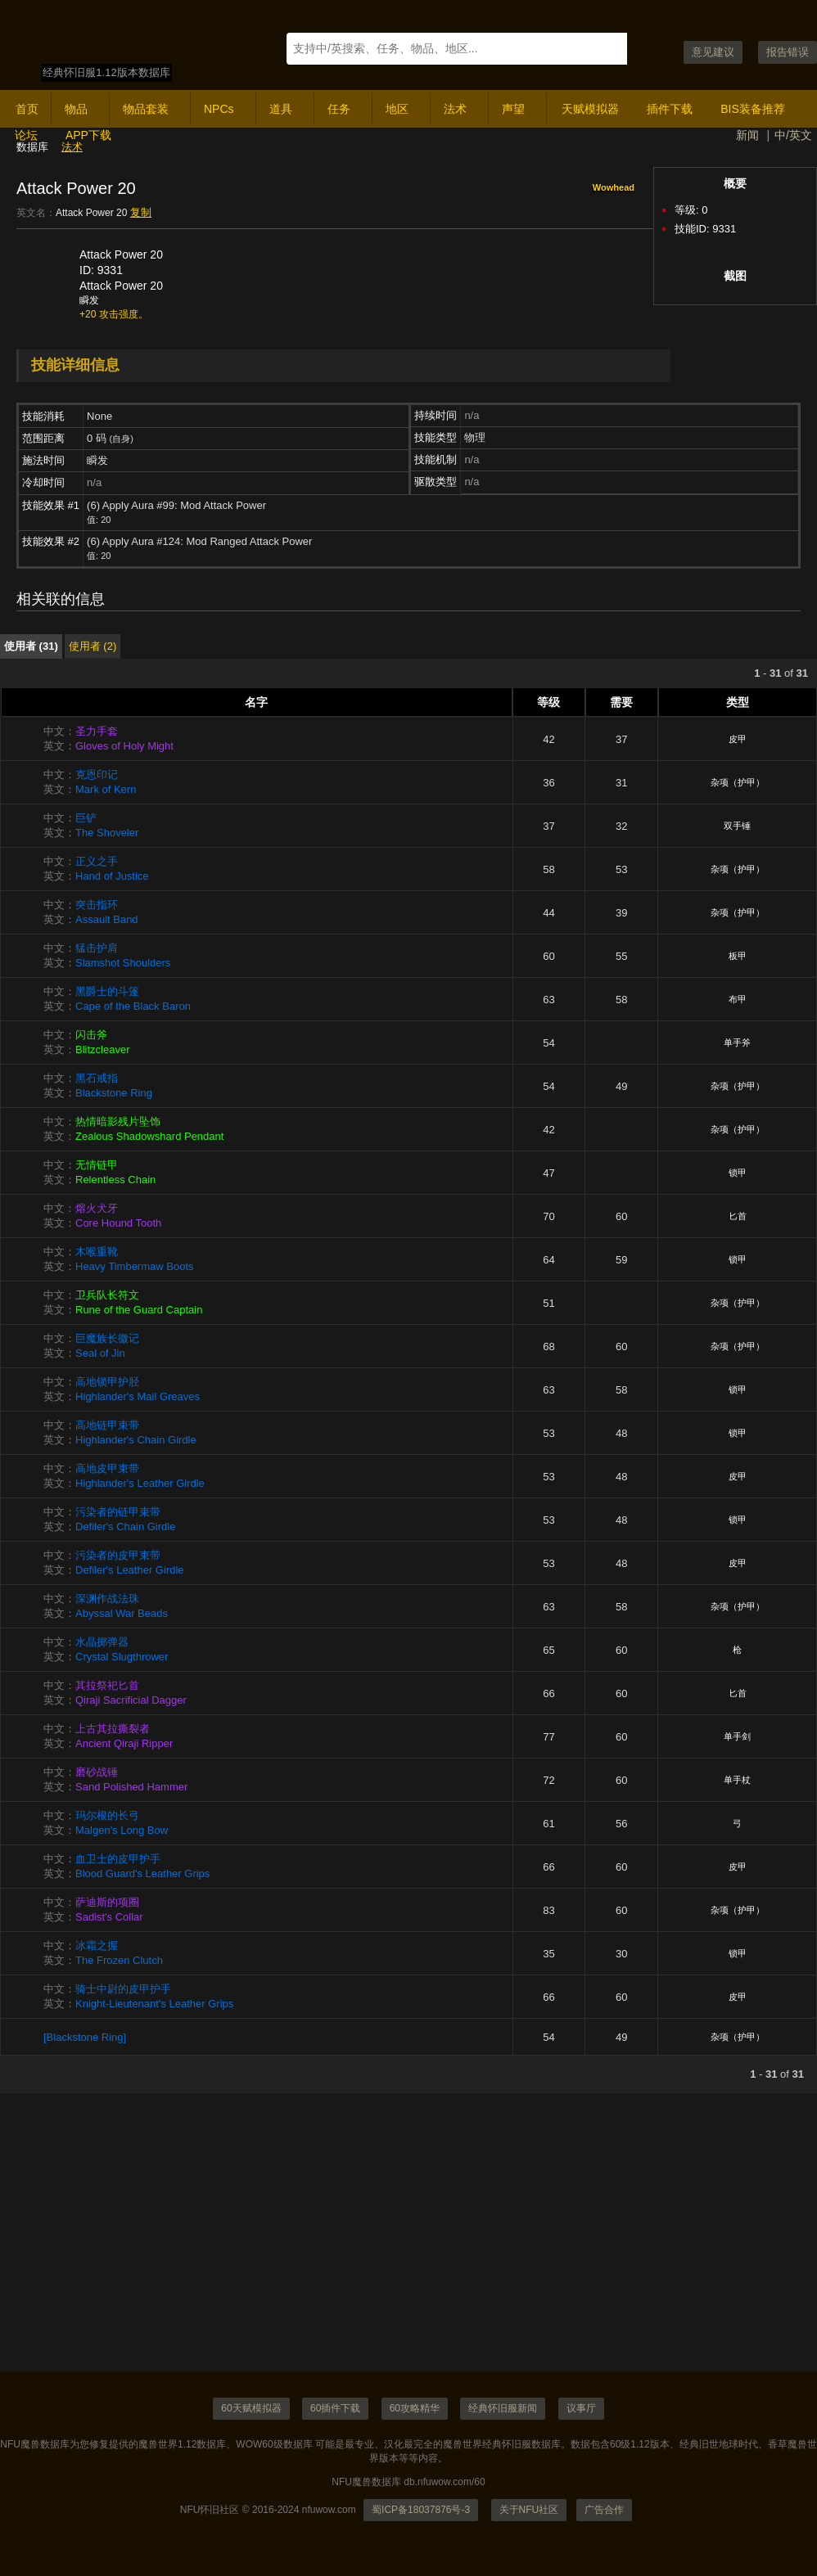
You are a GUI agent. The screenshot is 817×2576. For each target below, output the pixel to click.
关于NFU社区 (529, 2509)
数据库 (32, 147)
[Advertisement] (408, 2256)
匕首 (738, 1216)
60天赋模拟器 (251, 2408)
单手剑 (737, 1736)
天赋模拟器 (590, 108)
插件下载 (670, 108)
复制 (140, 212)
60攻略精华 (415, 2408)
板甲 (738, 956)
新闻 (747, 135)
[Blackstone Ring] (84, 2037)
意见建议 (713, 52)
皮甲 (738, 739)
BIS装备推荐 (752, 108)
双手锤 (737, 826)
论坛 (26, 135)
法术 (72, 147)
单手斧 (737, 1042)
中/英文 (793, 135)
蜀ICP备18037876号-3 (421, 2509)
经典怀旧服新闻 (502, 2408)
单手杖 (737, 1780)
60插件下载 (335, 2408)
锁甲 (738, 1173)
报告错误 (787, 52)
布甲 (738, 999)
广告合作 (604, 2509)
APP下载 (88, 135)
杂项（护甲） (738, 782)
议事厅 (581, 2408)
